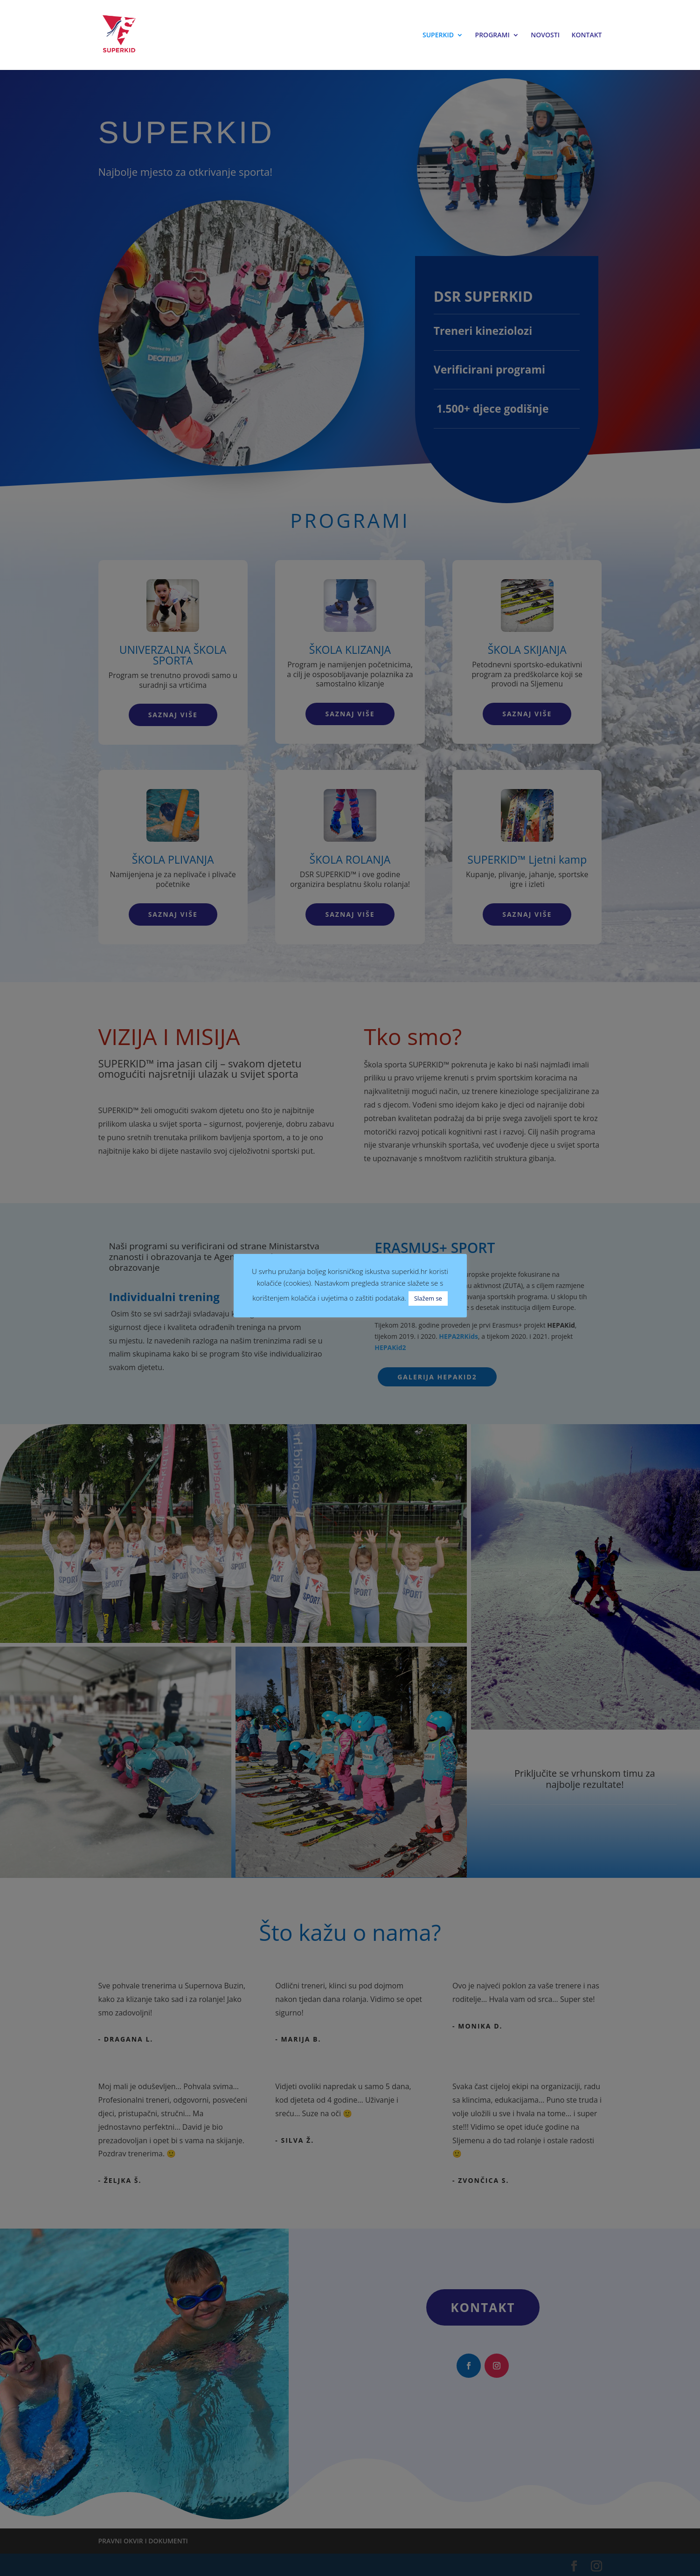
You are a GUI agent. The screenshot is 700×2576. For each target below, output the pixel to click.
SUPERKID (438, 35)
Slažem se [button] (428, 1298)
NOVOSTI (545, 35)
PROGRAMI (492, 35)
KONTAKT (587, 35)
